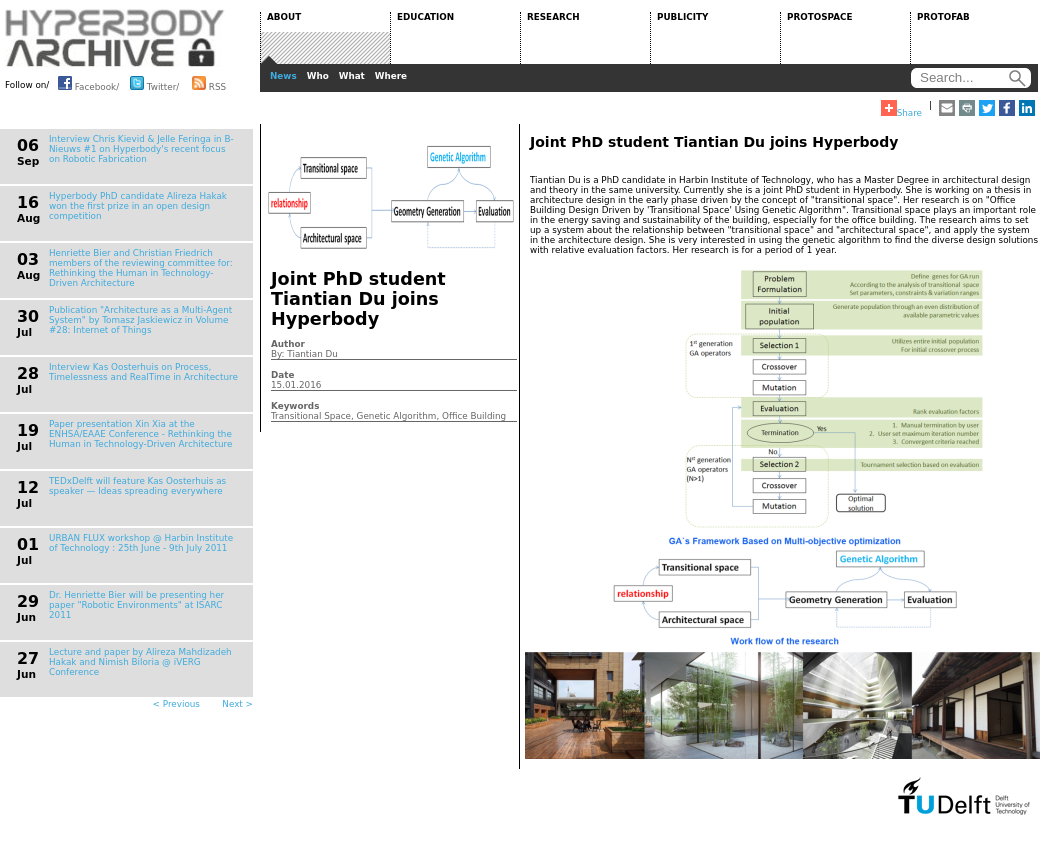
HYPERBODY (115, 38)
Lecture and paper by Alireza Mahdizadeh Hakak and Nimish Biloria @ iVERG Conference (140, 662)
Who (318, 76)
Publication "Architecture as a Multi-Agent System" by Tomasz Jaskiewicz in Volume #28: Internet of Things (140, 320)
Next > (237, 704)
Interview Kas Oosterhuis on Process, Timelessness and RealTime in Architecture (143, 372)
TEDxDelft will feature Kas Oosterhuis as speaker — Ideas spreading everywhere (137, 486)
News (283, 76)
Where (391, 76)
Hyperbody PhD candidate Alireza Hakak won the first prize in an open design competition (138, 206)
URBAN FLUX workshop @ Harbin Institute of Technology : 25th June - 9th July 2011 (141, 543)
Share (901, 109)
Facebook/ (88, 83)
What (352, 76)
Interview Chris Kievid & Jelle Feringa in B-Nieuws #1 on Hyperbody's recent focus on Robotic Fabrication (141, 149)
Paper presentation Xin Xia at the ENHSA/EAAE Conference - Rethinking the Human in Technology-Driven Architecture (140, 434)
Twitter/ (154, 83)
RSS (209, 83)
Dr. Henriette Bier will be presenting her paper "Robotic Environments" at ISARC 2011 (136, 605)
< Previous (176, 704)
